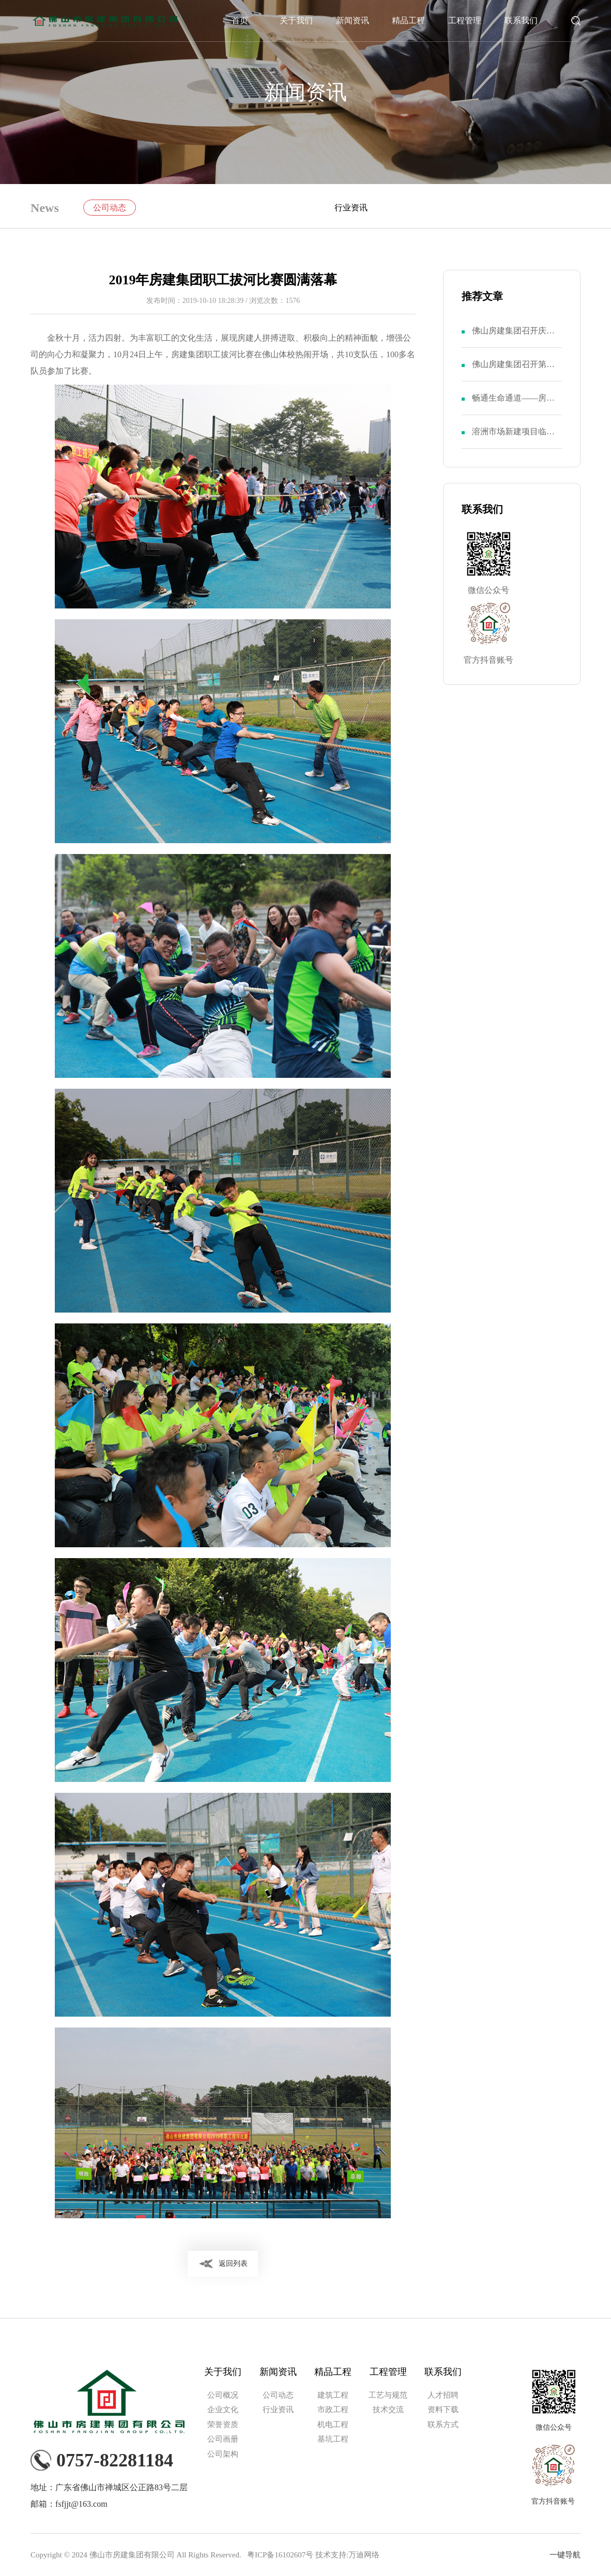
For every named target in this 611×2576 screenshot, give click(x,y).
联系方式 (443, 2424)
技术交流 (388, 2409)
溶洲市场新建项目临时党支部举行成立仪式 (513, 437)
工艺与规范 (388, 2395)
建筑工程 (332, 2395)
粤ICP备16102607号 (280, 2555)
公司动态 (109, 207)
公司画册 (222, 2439)
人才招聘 (443, 2395)
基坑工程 (332, 2439)
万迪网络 (363, 2555)
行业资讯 (351, 207)
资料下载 (443, 2409)
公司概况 (222, 2395)
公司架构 (222, 2454)
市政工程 (332, 2409)
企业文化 (222, 2409)
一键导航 (565, 2555)
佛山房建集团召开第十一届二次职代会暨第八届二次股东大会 (513, 370)
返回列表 (233, 2263)
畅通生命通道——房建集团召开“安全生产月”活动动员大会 (513, 404)
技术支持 (330, 2555)
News (44, 208)
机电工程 (332, 2424)
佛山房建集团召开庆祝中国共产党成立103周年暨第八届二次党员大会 (515, 336)
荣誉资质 (222, 2424)
